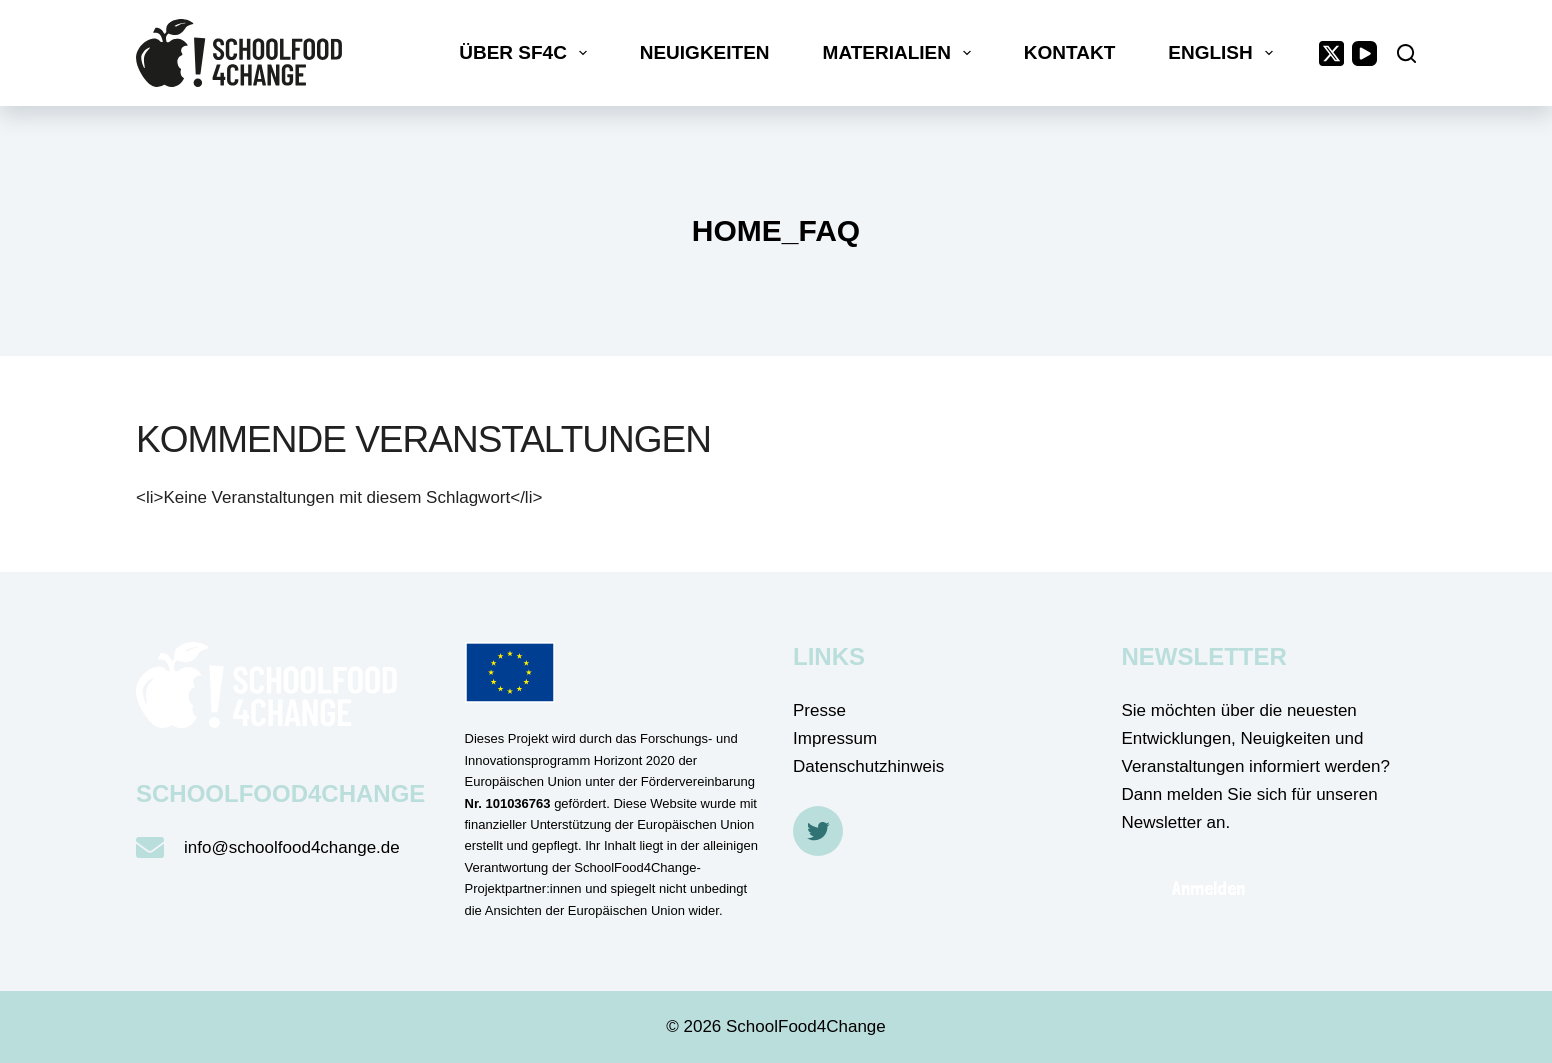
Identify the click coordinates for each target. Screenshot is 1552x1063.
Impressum (835, 738)
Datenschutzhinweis (868, 766)
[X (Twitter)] (1331, 53)
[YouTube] (1364, 53)
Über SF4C (526, 53)
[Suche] (1406, 53)
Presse (819, 710)
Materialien (901, 53)
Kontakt (1069, 52)
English (1224, 53)
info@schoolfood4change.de (292, 847)
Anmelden (1208, 888)
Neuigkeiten (705, 52)
